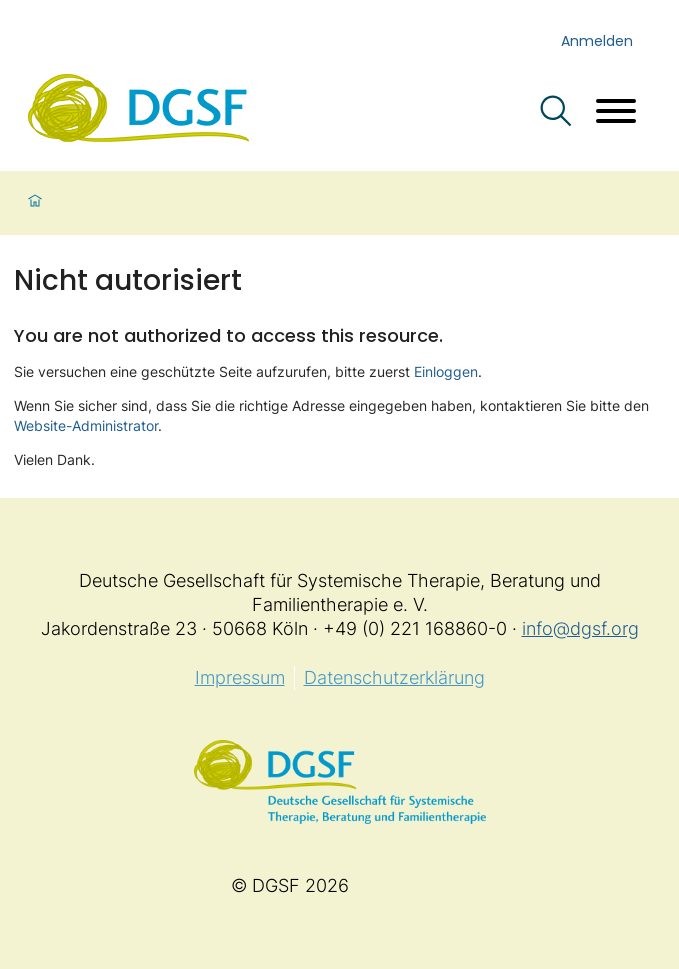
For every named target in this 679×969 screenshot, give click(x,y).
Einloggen (446, 371)
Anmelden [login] (597, 41)
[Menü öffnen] (616, 113)
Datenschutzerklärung (394, 677)
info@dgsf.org (580, 628)
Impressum (240, 677)
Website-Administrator (86, 425)
